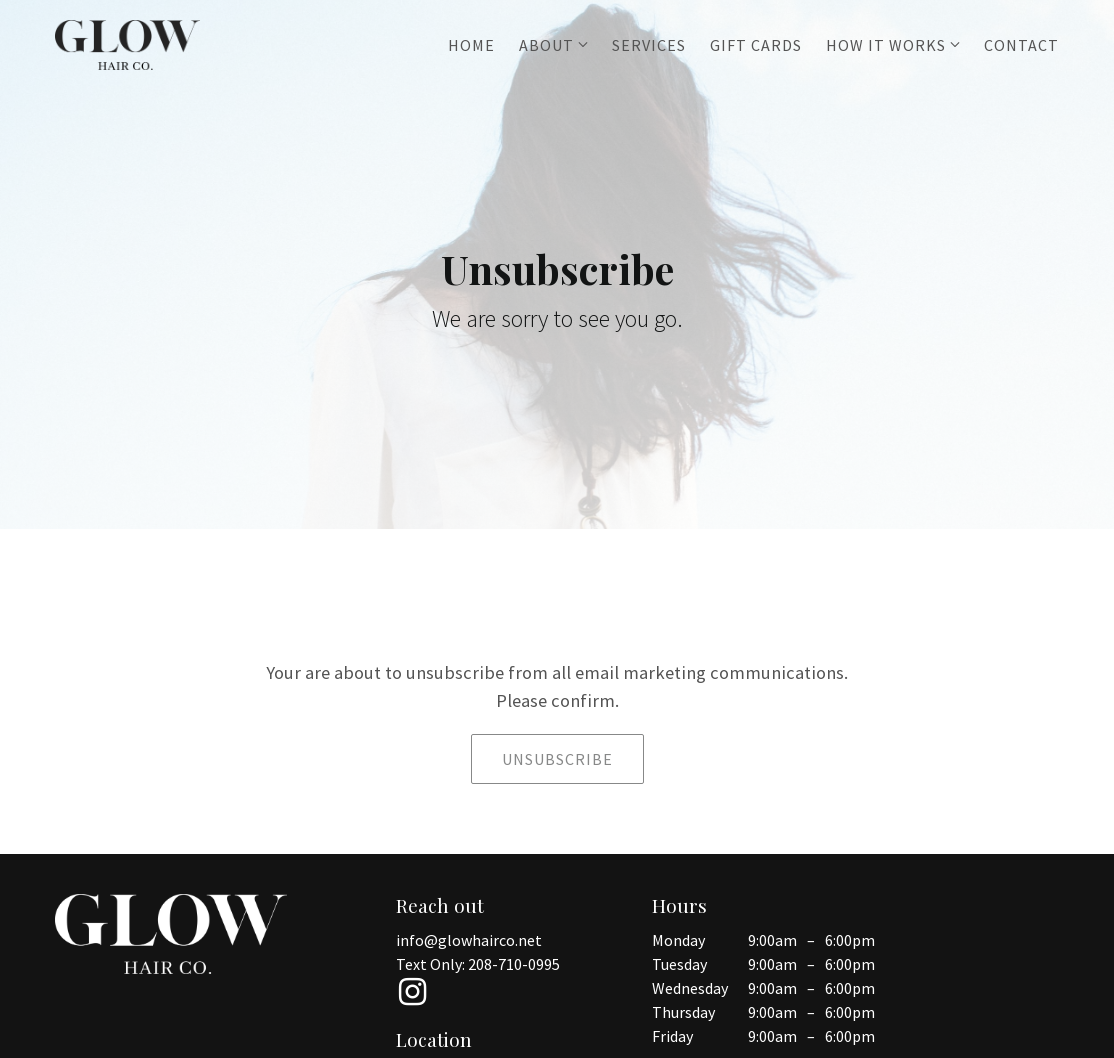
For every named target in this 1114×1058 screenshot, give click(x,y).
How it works (886, 45)
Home (471, 45)
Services (649, 45)
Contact (1021, 45)
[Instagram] (412, 992)
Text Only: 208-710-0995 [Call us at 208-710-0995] (478, 964)
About (546, 45)
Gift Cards (756, 45)
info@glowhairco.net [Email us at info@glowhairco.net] (469, 940)
